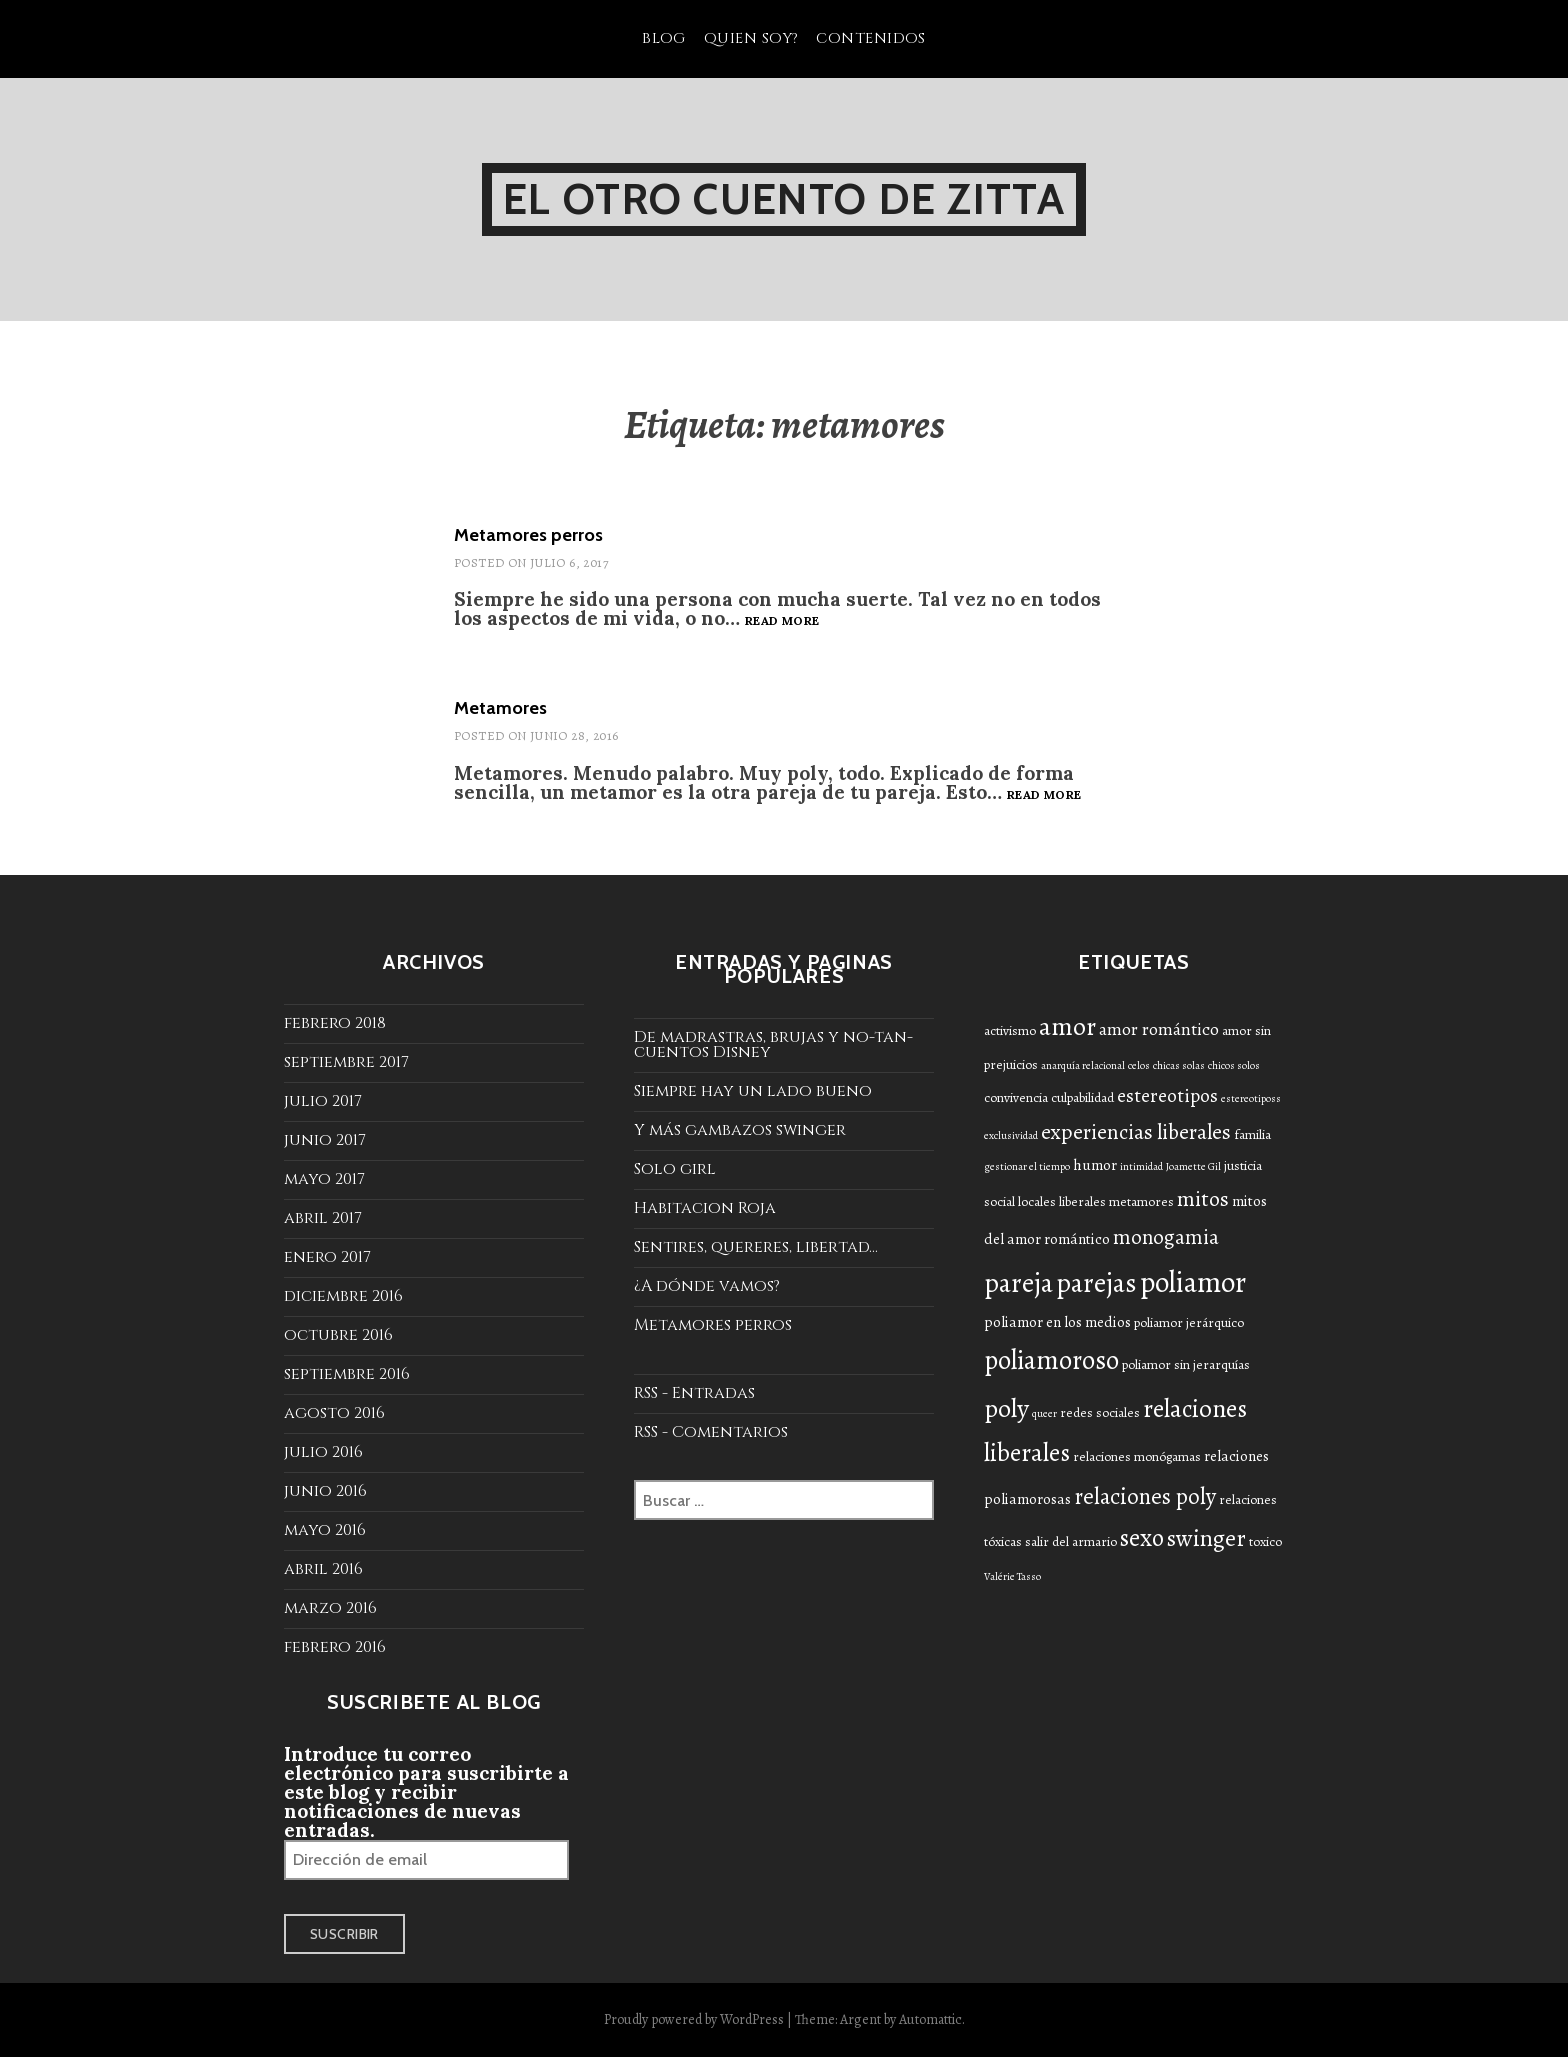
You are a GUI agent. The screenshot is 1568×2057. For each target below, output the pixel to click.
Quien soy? (751, 38)
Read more (782, 621)
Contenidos (871, 38)
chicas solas (1179, 1065)
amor (1067, 1026)
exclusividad (1011, 1135)
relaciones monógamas (1137, 1456)
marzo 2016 (330, 1608)
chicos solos (1234, 1065)
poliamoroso (1051, 1360)
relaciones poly (1145, 1496)
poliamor (1193, 1282)
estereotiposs (1251, 1098)
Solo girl (675, 1169)
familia (1252, 1134)
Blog (664, 38)
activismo (1010, 1030)
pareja (1018, 1282)
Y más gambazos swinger (740, 1130)
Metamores (500, 708)
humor (1095, 1165)
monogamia (1166, 1237)
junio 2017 (325, 1140)
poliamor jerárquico (1189, 1322)
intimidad (1141, 1166)
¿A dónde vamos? (707, 1286)
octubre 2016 (338, 1335)
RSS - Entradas (694, 1393)
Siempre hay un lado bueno (753, 1091)
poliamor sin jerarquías (1186, 1364)
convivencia (1016, 1097)
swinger (1206, 1538)
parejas (1096, 1282)
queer (1044, 1413)
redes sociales (1100, 1412)
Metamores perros (528, 535)
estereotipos (1167, 1095)
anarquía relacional (1083, 1065)
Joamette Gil (1193, 1166)
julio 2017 (323, 1101)
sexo (1142, 1538)
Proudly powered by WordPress (694, 2019)
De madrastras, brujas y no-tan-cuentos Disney (773, 1044)
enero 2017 (327, 1257)
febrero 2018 (335, 1023)
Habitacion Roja (705, 1208)
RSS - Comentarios (711, 1432)
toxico (1265, 1541)
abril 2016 (323, 1569)
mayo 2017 (324, 1179)
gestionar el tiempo (1027, 1166)
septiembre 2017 (346, 1062)
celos (1139, 1065)
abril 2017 (323, 1218)
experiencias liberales (1136, 1131)
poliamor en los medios (1057, 1322)
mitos (1203, 1199)
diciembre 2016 (343, 1296)
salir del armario (1071, 1541)
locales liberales (1062, 1201)
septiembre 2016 (347, 1374)
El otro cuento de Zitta (784, 199)
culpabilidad (1082, 1097)
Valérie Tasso (1012, 1576)
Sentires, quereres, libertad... (756, 1247)
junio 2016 (325, 1491)
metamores (1141, 1201)
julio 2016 (323, 1452)
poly (1006, 1408)
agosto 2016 (334, 1413)
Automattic (930, 2019)
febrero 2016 (335, 1647)
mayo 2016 (325, 1530)
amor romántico (1159, 1029)
